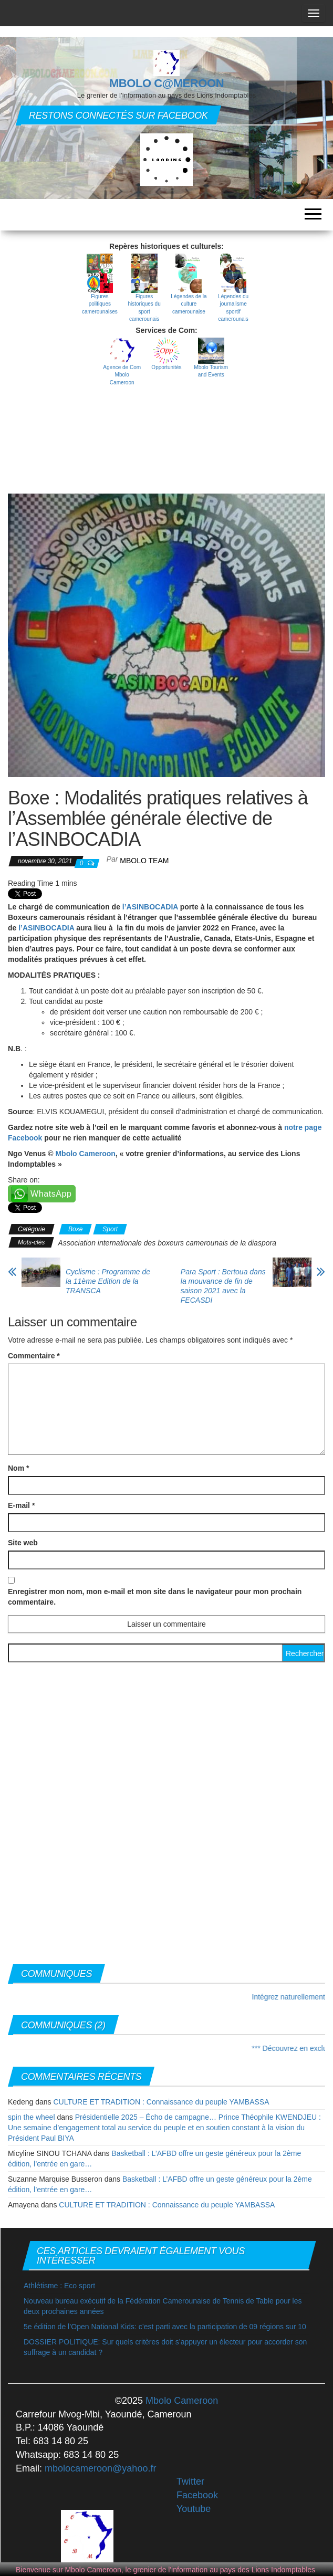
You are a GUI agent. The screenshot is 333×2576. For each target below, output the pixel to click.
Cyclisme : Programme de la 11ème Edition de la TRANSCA (108, 1281)
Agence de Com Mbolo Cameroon (122, 374)
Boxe (75, 1229)
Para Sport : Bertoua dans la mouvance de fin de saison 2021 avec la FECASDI (223, 1286)
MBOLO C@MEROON (166, 83)
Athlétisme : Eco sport (59, 2285)
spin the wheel (31, 2117)
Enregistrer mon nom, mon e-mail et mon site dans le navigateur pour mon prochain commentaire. (154, 1596)
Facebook (197, 2495)
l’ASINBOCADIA (151, 907)
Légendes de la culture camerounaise (188, 304)
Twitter (190, 2481)
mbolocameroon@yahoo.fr (100, 2468)
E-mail (21, 1505)
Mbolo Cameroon (85, 1153)
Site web (23, 1542)
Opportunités (166, 367)
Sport (110, 1229)
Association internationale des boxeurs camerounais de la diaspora (167, 1243)
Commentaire (34, 1356)
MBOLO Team (144, 860)
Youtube (193, 2509)
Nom (18, 1468)
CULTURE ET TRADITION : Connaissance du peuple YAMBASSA (161, 2102)
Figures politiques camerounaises (100, 304)
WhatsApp (51, 1193)
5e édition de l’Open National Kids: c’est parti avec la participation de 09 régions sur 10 (165, 2326)
